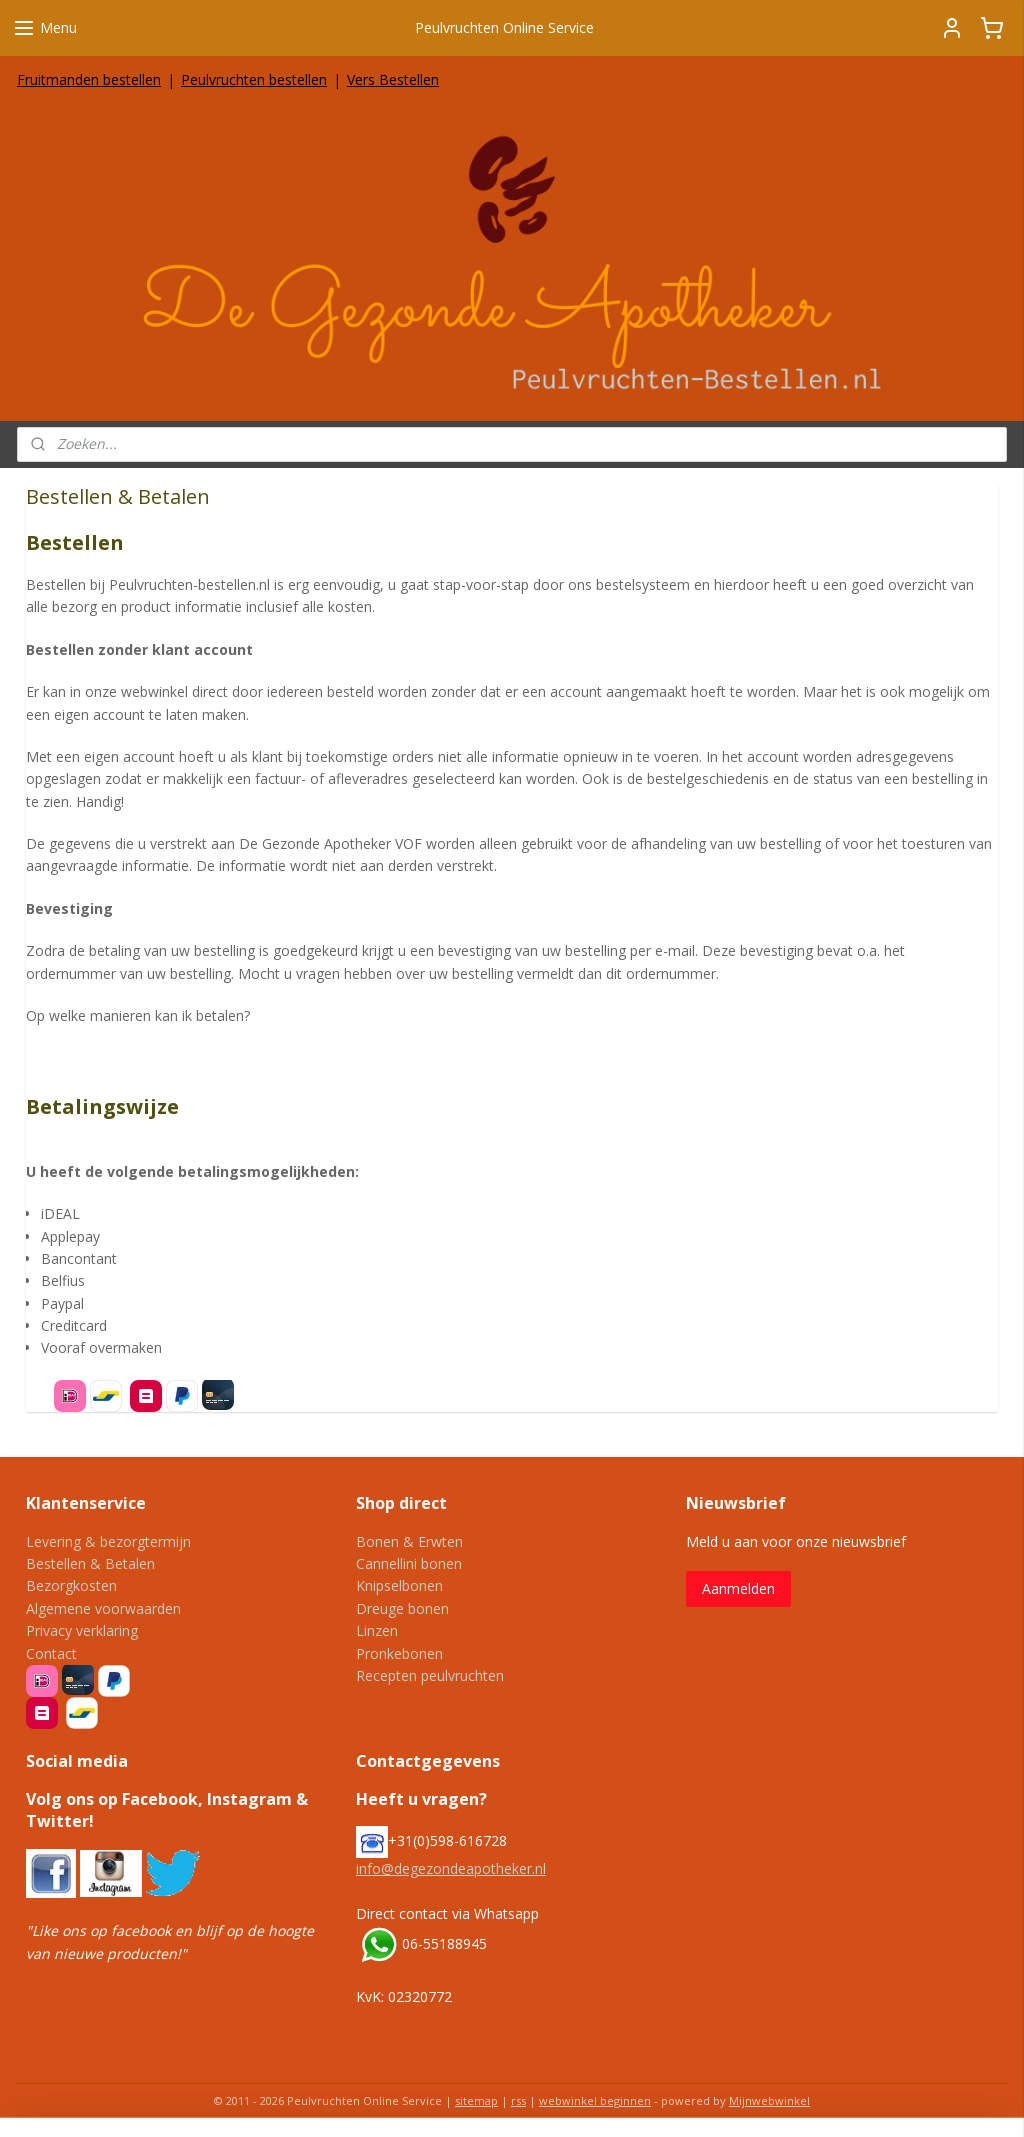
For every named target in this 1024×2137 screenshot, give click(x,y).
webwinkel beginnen (595, 2100)
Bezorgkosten (71, 1585)
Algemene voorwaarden (103, 1608)
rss (518, 2100)
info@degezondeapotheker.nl (451, 1868)
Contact (51, 1653)
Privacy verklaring (82, 1630)
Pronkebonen (399, 1653)
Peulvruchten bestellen (254, 79)
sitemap (476, 2100)
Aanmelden (738, 1588)
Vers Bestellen (393, 79)
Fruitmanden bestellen (89, 79)
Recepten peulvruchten (430, 1675)
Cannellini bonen (409, 1563)
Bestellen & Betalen (90, 1563)
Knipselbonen (399, 1585)
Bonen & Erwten (409, 1541)
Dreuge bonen (402, 1608)
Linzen (377, 1630)
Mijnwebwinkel (769, 2100)
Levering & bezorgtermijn (108, 1541)
